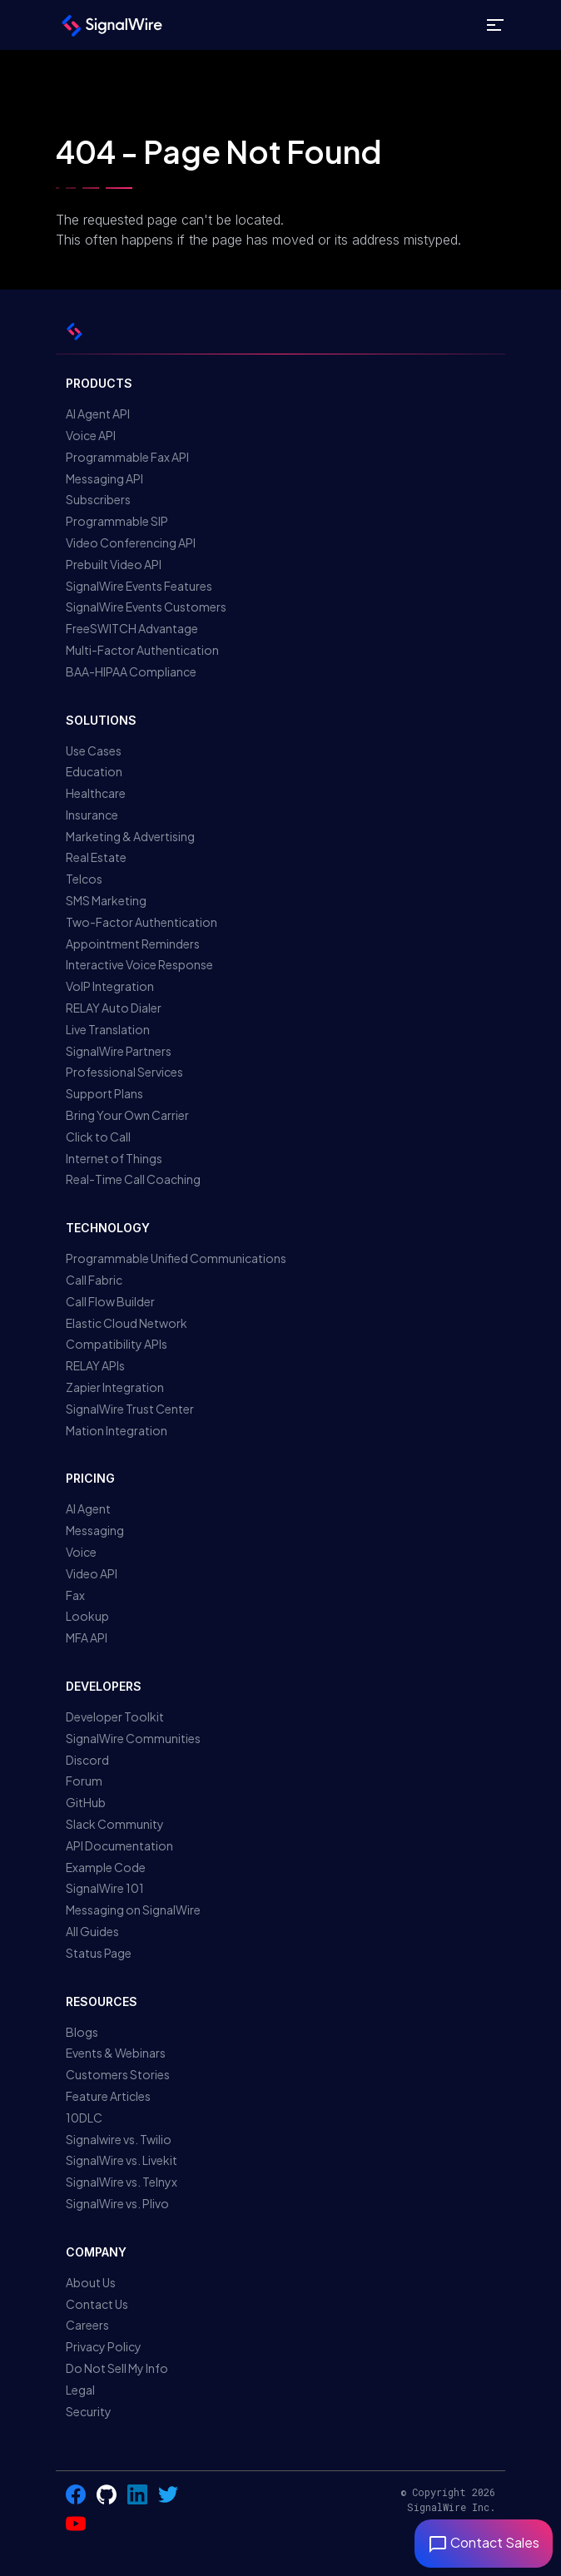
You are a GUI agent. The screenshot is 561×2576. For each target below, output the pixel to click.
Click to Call (98, 1136)
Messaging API (104, 478)
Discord (87, 1759)
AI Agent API (98, 413)
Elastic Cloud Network (126, 1322)
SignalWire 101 (105, 1887)
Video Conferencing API (131, 542)
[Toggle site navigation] (495, 25)
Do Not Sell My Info (117, 2368)
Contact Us (97, 2303)
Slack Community (115, 1823)
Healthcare (96, 792)
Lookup (87, 1615)
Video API (91, 1573)
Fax (75, 1595)
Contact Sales (483, 2542)
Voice (81, 1551)
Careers (87, 2324)
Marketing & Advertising (130, 836)
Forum (84, 1780)
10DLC (84, 2117)
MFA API (86, 1637)
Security (89, 2411)
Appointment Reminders (133, 943)
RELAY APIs (95, 1365)
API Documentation (119, 1845)
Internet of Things (114, 1158)
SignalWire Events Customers (146, 606)
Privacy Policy (103, 2346)
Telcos (84, 878)
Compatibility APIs (116, 1343)
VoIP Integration (110, 985)
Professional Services (124, 1071)
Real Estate (96, 857)
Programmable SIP (117, 520)
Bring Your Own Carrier (127, 1114)
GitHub (86, 1802)
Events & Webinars (116, 2052)
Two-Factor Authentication (141, 921)
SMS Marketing (106, 900)
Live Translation (108, 1029)
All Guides (92, 1931)
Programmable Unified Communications (176, 1258)
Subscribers (98, 499)
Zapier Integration (115, 1387)
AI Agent (88, 1508)
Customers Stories (118, 2074)
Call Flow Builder (110, 1301)
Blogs (82, 2031)
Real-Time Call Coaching (133, 1179)
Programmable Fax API (127, 456)
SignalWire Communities (133, 1738)
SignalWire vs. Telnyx (121, 2181)
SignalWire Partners (118, 1050)
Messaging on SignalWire (133, 1909)
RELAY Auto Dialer (113, 1007)
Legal (80, 2389)
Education (94, 771)
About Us (91, 2282)
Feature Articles (108, 2095)
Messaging (95, 1530)
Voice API (91, 435)
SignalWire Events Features (139, 585)
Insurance (92, 814)
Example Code (106, 1867)
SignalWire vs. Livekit (121, 2159)
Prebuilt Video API (113, 564)
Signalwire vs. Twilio (118, 2139)
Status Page (99, 1952)
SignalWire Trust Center (130, 1408)
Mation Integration (116, 1430)
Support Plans (104, 1093)
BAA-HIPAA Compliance (131, 671)
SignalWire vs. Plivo (117, 2203)
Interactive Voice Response (139, 964)
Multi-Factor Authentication (142, 649)
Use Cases (94, 750)
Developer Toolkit (115, 1716)
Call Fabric (94, 1279)
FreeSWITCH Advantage (132, 628)
